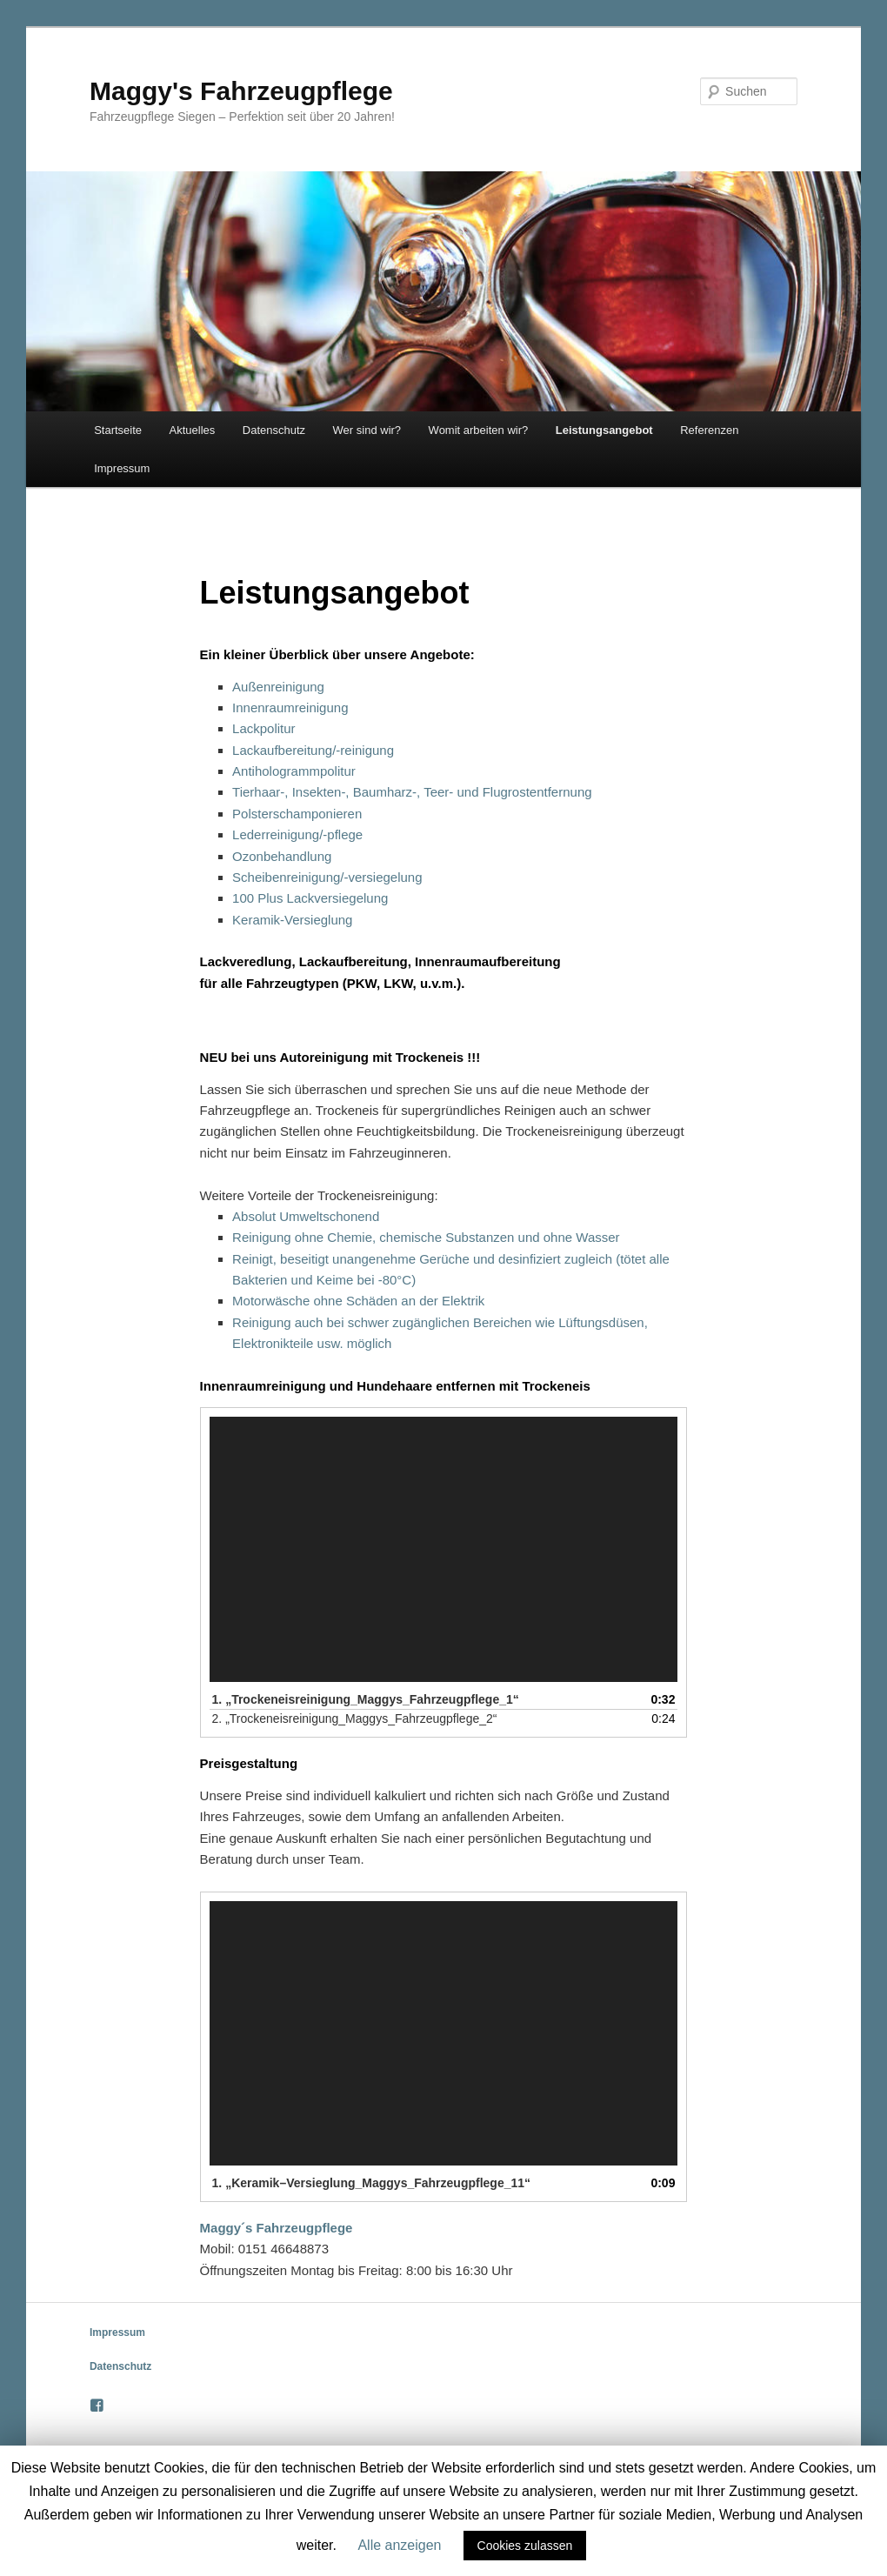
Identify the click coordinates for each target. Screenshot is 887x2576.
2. (354, 1718)
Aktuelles (193, 430)
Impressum (122, 468)
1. (365, 1699)
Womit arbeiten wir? (479, 430)
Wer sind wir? (367, 430)
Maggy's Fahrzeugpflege (241, 91)
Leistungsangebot (604, 430)
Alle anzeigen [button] (399, 2545)
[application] (444, 1549)
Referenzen (709, 430)
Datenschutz (274, 430)
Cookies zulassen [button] (525, 2546)
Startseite (118, 430)
